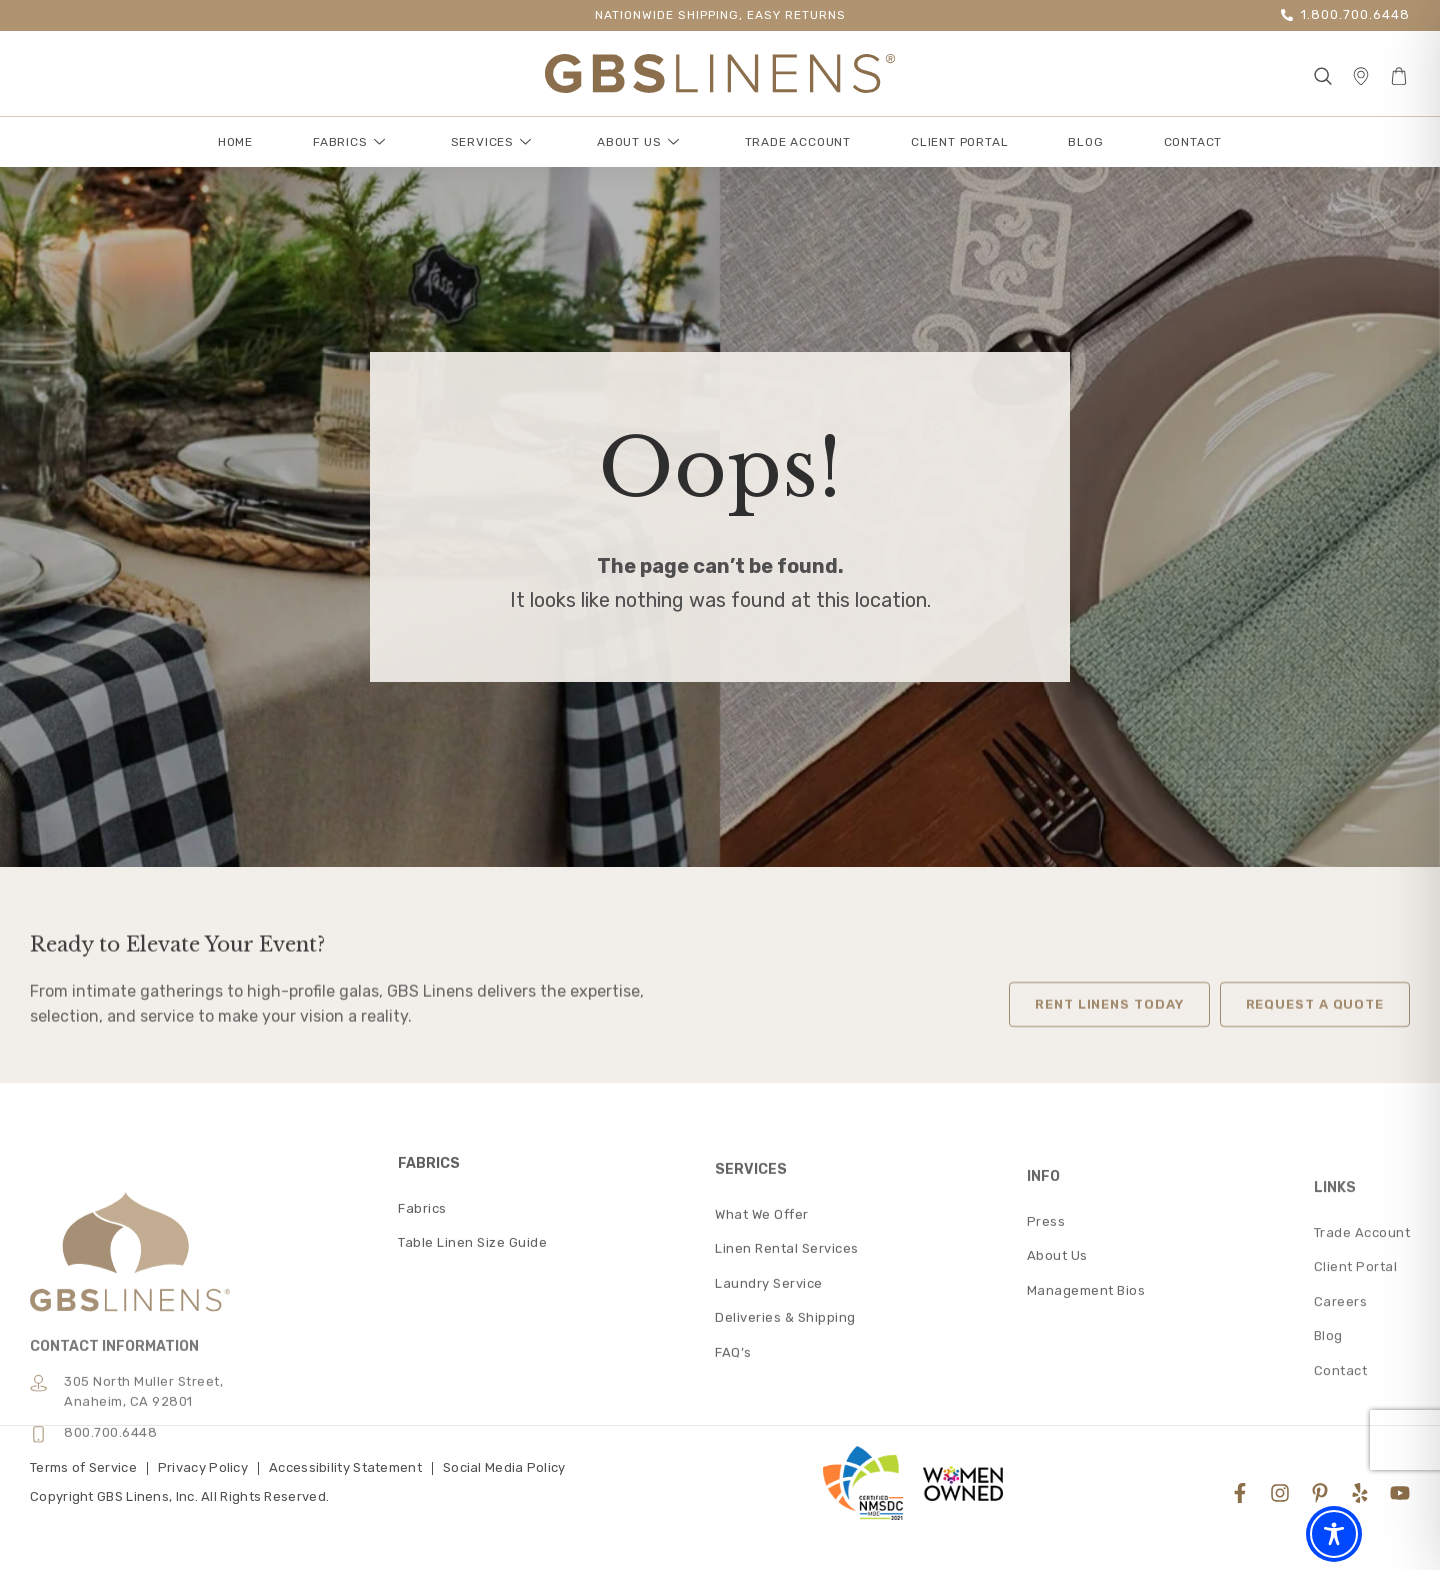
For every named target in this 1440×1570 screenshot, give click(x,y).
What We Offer (762, 1364)
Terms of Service (83, 1467)
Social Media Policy (504, 1467)
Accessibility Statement (345, 1467)
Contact (1193, 142)
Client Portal (959, 142)
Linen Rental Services (787, 1399)
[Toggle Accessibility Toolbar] (1334, 1534)
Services (491, 142)
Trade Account (798, 142)
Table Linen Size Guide (472, 1376)
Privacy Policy (203, 1467)
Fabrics (349, 142)
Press (1046, 1387)
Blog (1085, 142)
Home (235, 142)
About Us (637, 142)
